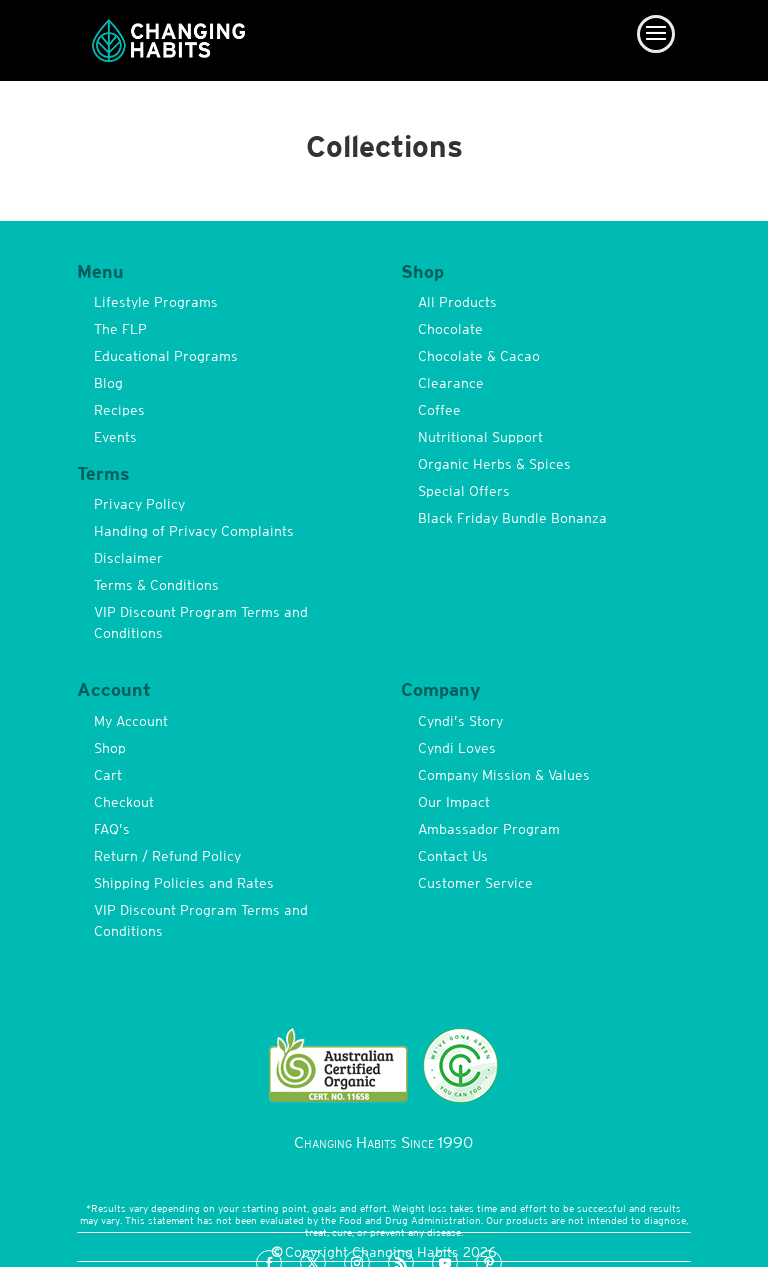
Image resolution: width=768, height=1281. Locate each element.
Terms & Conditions (156, 585)
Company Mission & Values (504, 775)
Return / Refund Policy (167, 856)
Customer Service (475, 883)
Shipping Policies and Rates (184, 883)
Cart (108, 775)
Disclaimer (128, 558)
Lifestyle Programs (156, 302)
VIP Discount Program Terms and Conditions (201, 622)
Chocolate (450, 329)
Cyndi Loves (457, 748)
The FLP (120, 329)
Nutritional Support (480, 437)
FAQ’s (112, 829)
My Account (131, 721)
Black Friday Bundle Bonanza (512, 518)
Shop (110, 748)
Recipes (119, 410)
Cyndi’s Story (460, 721)
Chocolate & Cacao (479, 356)
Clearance (451, 383)
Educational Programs (166, 356)
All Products (457, 302)
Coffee (439, 410)
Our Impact (454, 802)
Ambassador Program (489, 829)
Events (115, 437)
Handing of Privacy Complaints (194, 531)
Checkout (124, 802)
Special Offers (464, 491)
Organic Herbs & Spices (494, 464)
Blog (108, 383)
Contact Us (453, 856)
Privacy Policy (139, 504)
